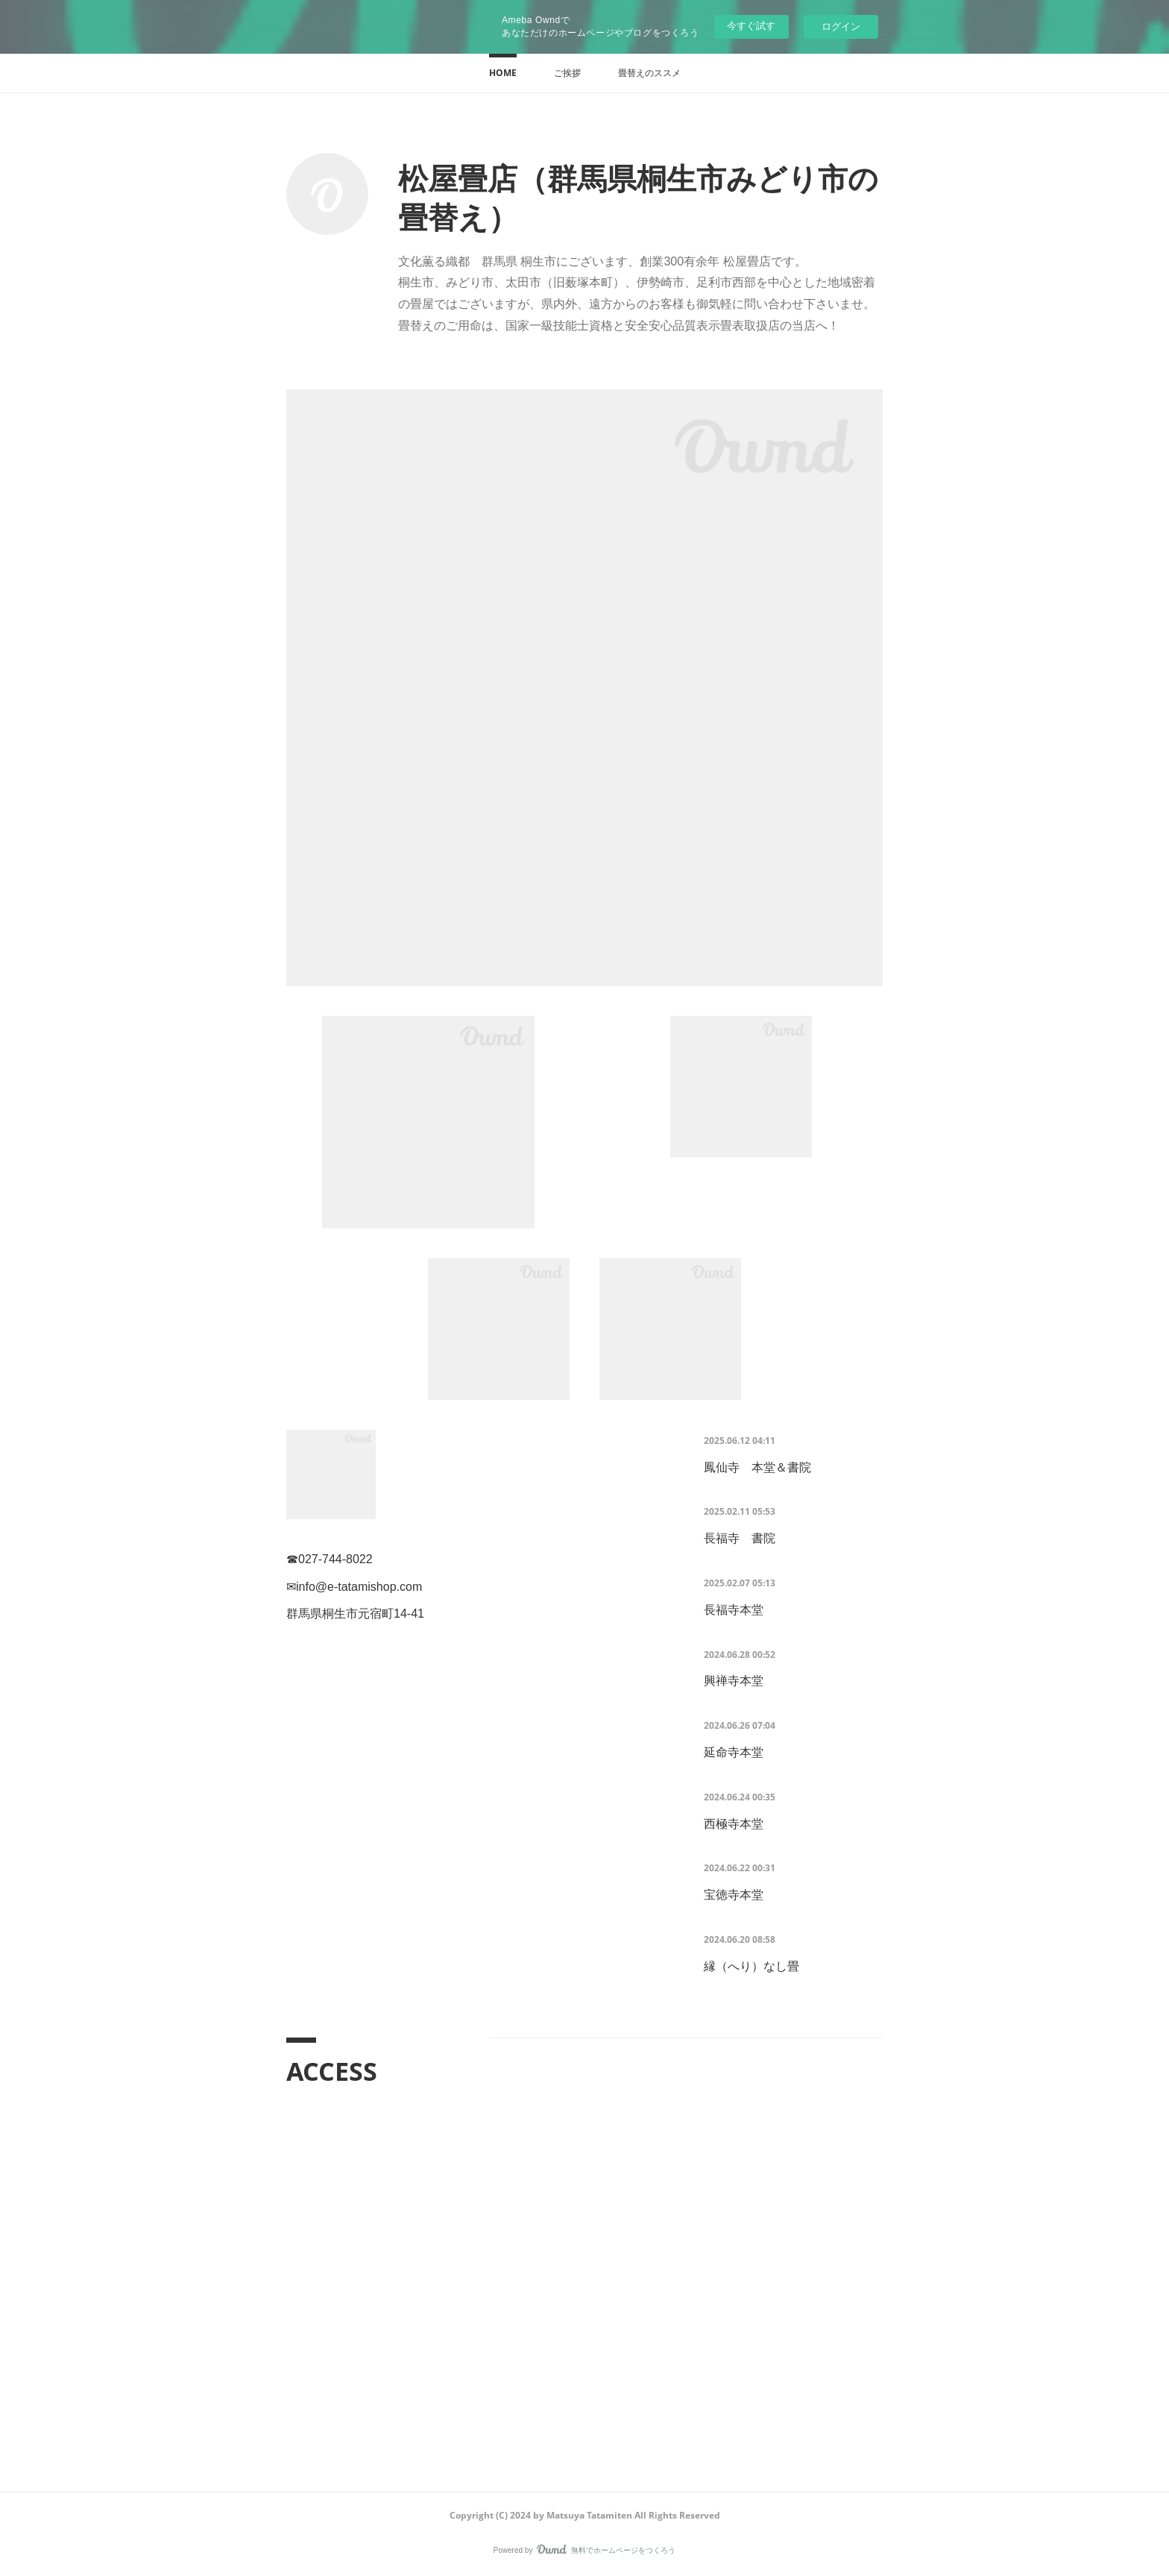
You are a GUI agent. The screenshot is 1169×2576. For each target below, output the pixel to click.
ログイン (841, 26)
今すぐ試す (751, 25)
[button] (502, 73)
